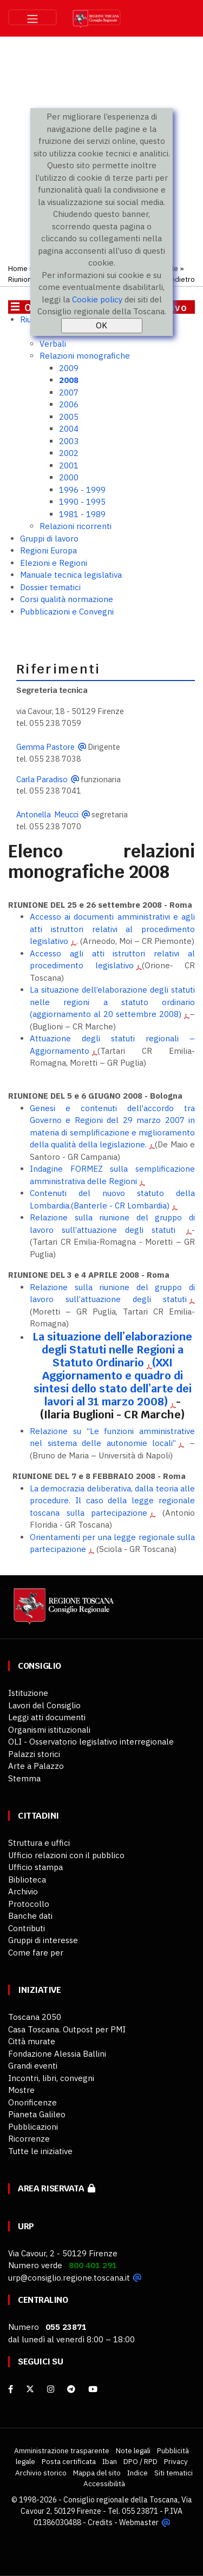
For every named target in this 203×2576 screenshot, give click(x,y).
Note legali (133, 2450)
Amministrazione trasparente (61, 2450)
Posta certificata (69, 2461)
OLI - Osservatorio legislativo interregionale (91, 1741)
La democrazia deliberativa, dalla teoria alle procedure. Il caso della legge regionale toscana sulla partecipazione (112, 1500)
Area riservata (56, 2188)
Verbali (53, 344)
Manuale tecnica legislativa (71, 575)
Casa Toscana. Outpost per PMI (67, 2029)
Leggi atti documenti (47, 1717)
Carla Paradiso (42, 779)
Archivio (23, 1891)
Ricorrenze (29, 2139)
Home (18, 268)
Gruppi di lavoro (49, 538)
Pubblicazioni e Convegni (67, 611)
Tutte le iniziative (40, 2151)
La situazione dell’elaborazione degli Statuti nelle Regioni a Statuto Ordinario (112, 1350)
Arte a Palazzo (36, 1766)
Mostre (21, 2090)
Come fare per (35, 1952)
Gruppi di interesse (43, 1940)
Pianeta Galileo (37, 2114)
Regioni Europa (48, 550)
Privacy (176, 2461)
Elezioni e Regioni (53, 563)
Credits (100, 2522)
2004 (68, 429)
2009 (68, 368)
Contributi (26, 1928)
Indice (137, 2473)
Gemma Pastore (45, 747)
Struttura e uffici (39, 1843)
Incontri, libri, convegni (51, 2078)
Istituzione (28, 1693)
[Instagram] (50, 2389)
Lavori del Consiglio (44, 1705)
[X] (30, 2389)
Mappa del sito (97, 2473)
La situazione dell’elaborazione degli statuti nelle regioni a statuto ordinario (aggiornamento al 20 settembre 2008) (112, 1002)
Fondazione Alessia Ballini (57, 2054)
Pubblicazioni (33, 2127)
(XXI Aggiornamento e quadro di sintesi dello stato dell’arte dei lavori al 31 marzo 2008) (113, 1382)
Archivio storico (41, 2473)
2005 (68, 417)
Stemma (24, 1778)
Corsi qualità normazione (66, 599)
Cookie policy (97, 299)
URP (26, 2226)
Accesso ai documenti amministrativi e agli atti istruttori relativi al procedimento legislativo (112, 928)
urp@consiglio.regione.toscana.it (69, 2278)
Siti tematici (173, 2473)
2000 (68, 477)
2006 (68, 404)
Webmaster (139, 2522)
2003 (68, 441)
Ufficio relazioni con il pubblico (66, 1855)
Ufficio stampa (35, 1867)
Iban (109, 2461)
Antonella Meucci (47, 814)
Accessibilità (104, 2483)
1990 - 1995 (82, 502)
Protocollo (28, 1904)
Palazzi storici (34, 1754)
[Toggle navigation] (32, 17)
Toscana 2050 (34, 2017)
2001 (68, 465)
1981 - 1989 (82, 514)
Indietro (181, 279)
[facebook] (10, 2389)
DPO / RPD (140, 2461)
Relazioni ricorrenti (76, 526)
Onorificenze (32, 2102)
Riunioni (20, 279)
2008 (68, 380)
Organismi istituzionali (49, 1730)
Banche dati (30, 1916)
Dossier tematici (50, 587)
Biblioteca (27, 1879)
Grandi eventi (32, 2065)
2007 (68, 392)
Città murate (31, 2041)
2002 (68, 453)
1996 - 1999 (82, 490)
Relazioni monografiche (85, 356)
